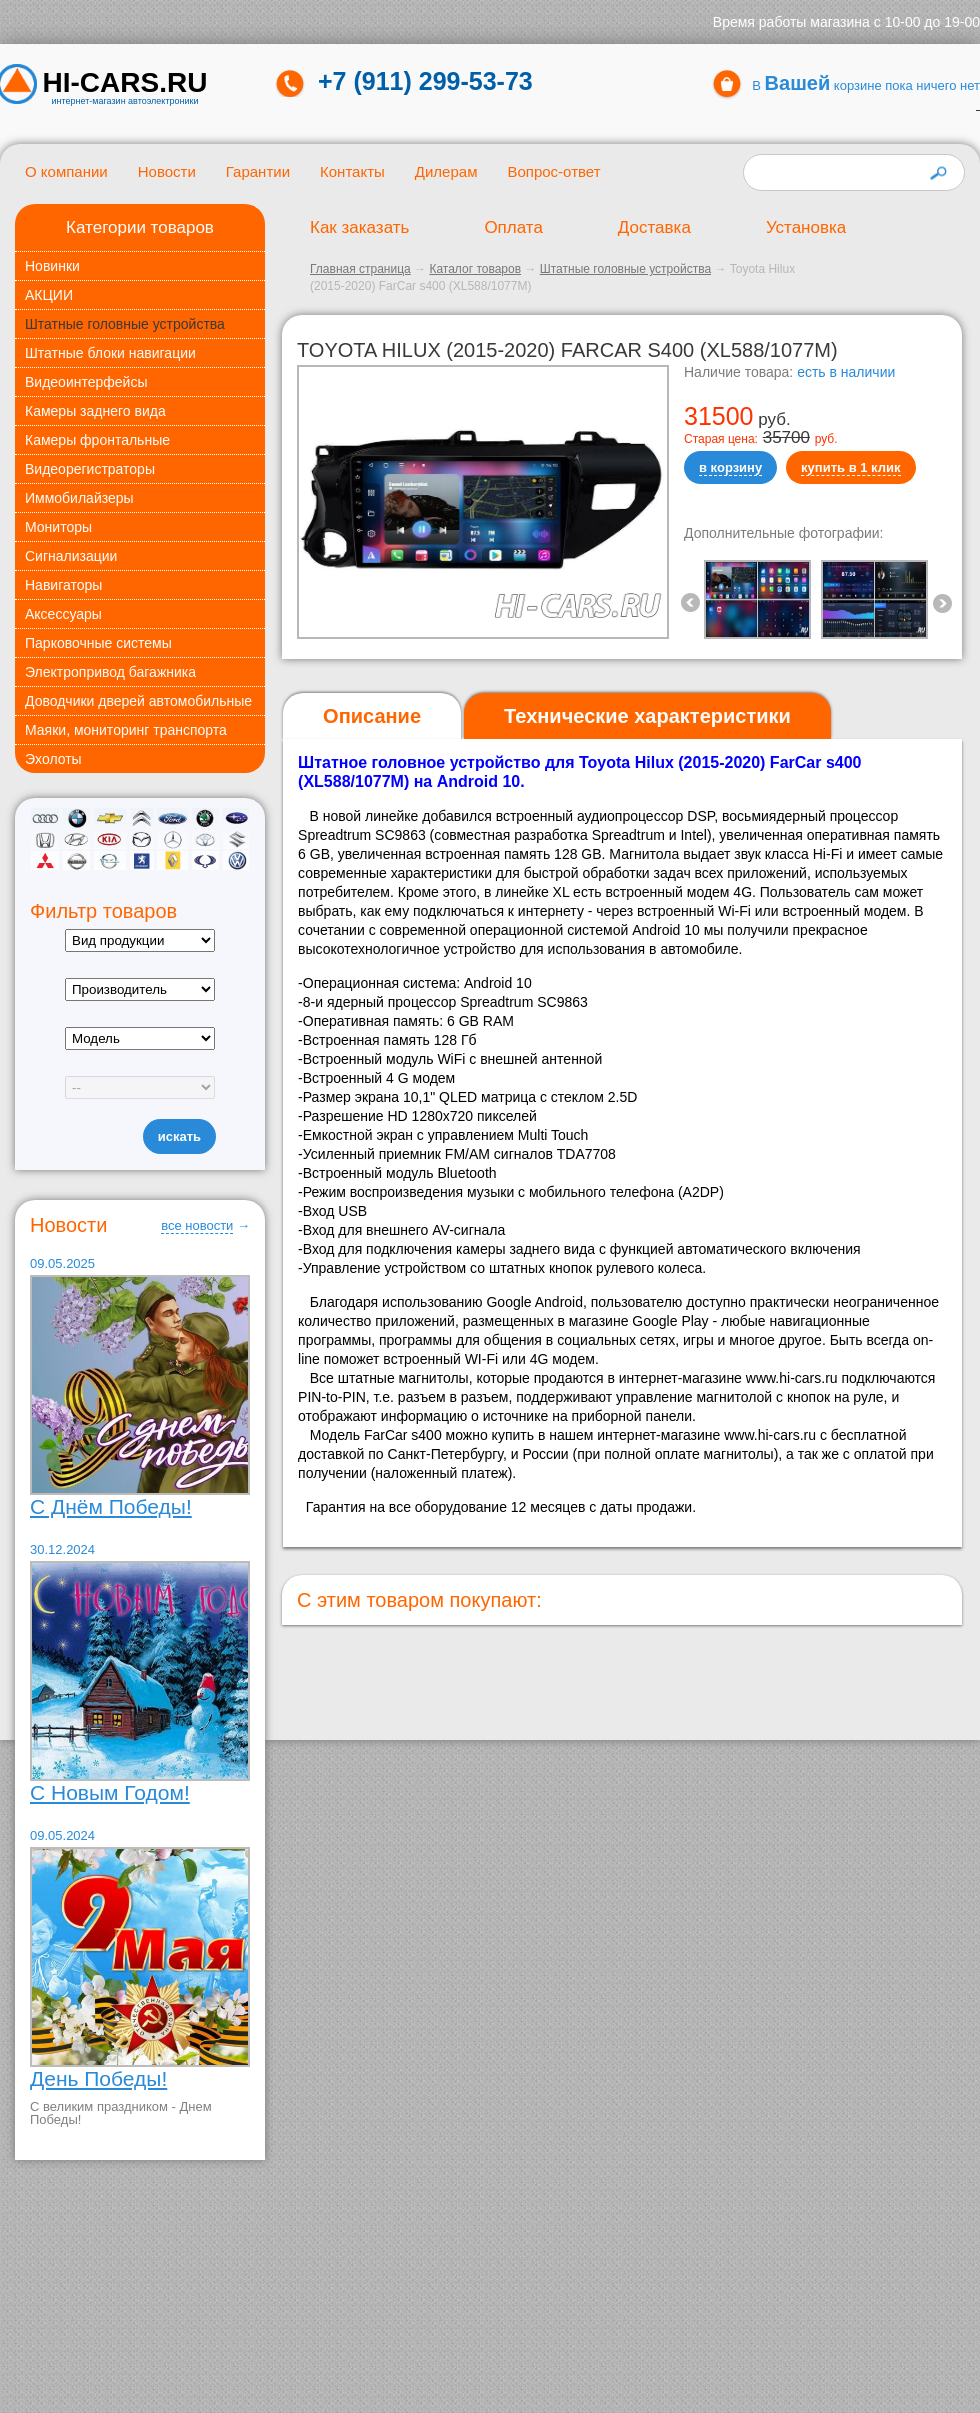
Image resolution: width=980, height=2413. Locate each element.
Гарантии (258, 171)
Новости (167, 171)
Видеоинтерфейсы (86, 382)
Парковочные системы (98, 643)
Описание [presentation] (372, 716)
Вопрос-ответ (553, 171)
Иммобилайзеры (79, 498)
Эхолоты (53, 759)
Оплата (513, 227)
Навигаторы (63, 585)
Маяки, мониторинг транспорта (126, 730)
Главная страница (360, 269)
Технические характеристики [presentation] (647, 716)
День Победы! (98, 2078)
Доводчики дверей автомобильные (138, 701)
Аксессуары (63, 614)
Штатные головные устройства (125, 324)
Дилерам (446, 171)
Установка (806, 227)
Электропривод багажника (110, 672)
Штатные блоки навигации (110, 353)
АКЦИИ (49, 295)
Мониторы (58, 527)
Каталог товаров (475, 269)
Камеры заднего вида (95, 411)
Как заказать (359, 227)
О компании (66, 171)
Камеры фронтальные (97, 440)
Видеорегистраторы (90, 469)
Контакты (352, 171)
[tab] (372, 716)
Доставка (654, 227)
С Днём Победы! (111, 1506)
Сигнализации (71, 556)
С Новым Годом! (110, 1792)
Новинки (52, 266)
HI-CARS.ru (125, 83)
